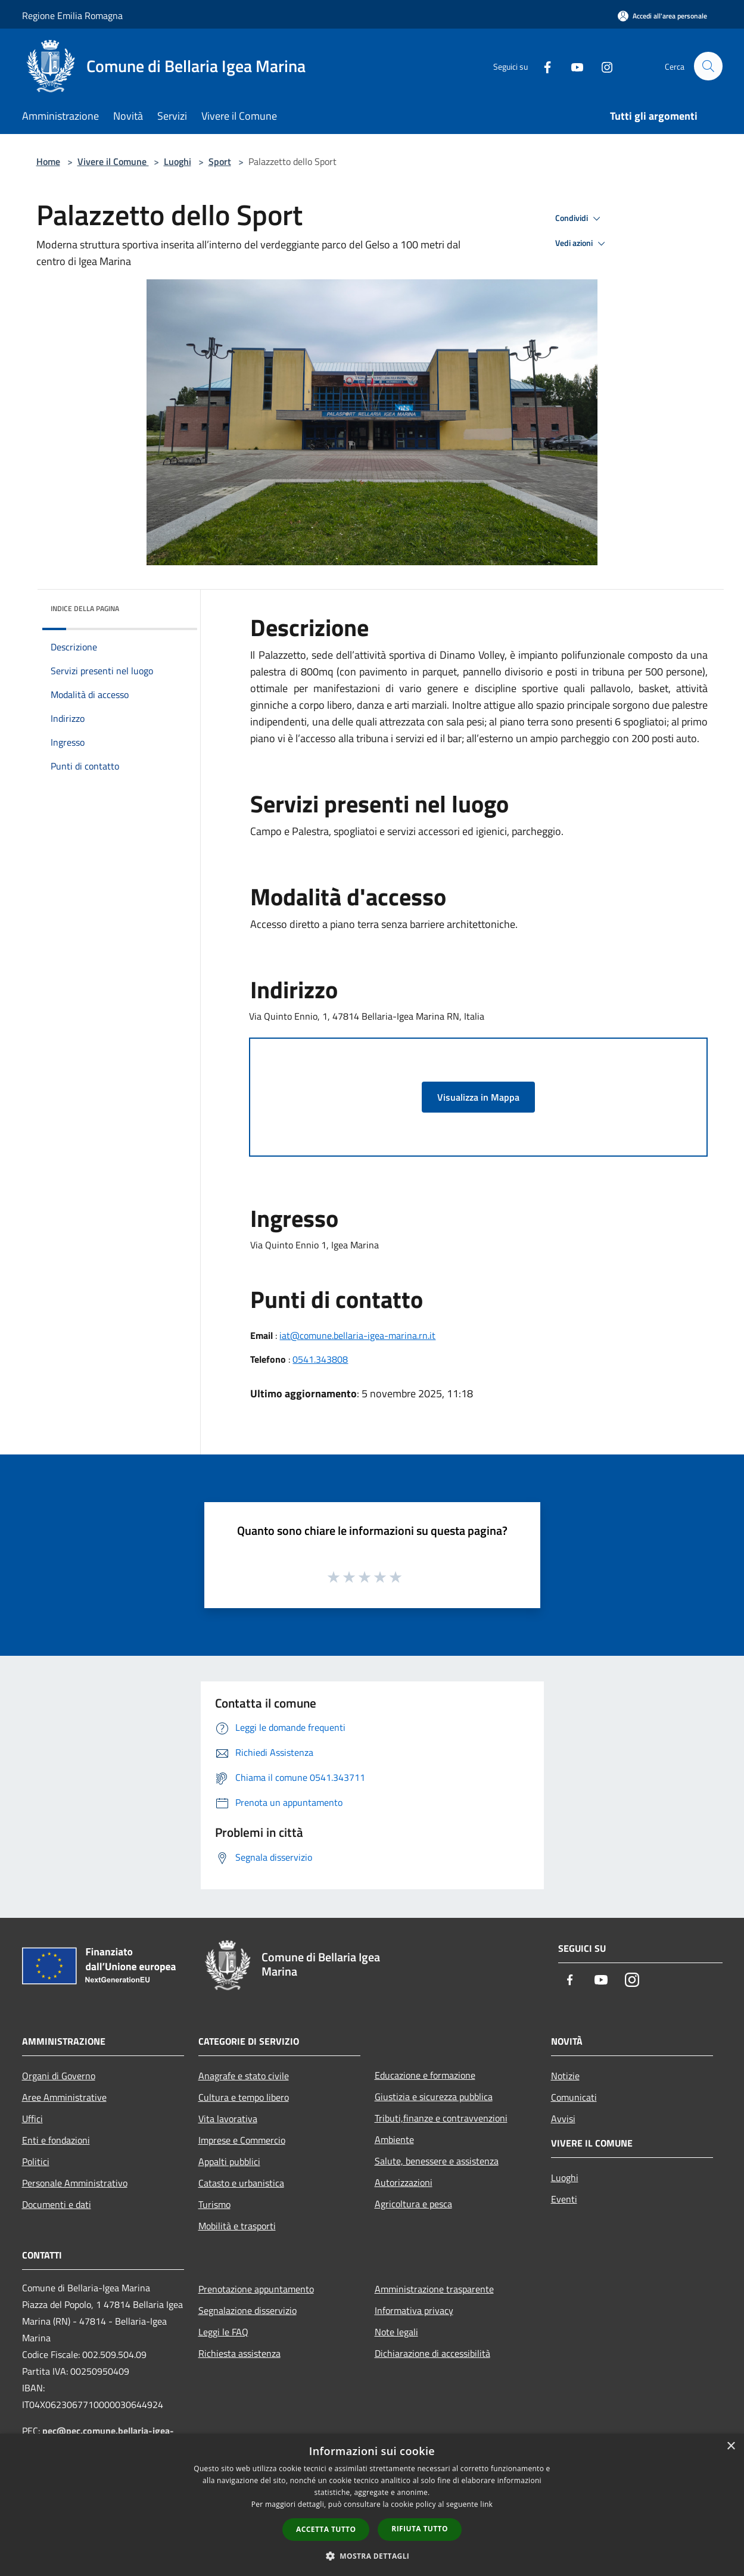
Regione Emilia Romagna (72, 15)
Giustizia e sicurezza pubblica (434, 2096)
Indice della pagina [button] (85, 608)
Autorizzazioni (403, 2182)
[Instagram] (602, 66)
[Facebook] (543, 66)
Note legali (396, 2332)
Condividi (579, 218)
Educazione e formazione (425, 2075)
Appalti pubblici (229, 2161)
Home (48, 161)
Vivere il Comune (113, 161)
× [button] (730, 2446)
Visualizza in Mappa (478, 1097)
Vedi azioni (582, 243)
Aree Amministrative (64, 2097)
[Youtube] (572, 66)
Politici (35, 2161)
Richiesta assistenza (239, 2353)
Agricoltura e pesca (413, 2204)
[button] (372, 2556)
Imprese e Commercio (241, 2140)
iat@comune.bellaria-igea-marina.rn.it (357, 1335)
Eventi (564, 2199)
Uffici (32, 2118)
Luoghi (177, 161)
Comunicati (574, 2097)
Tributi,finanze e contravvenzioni (441, 2118)
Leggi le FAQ (223, 2332)
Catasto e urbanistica (241, 2183)
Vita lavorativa (227, 2118)
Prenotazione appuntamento (256, 2289)
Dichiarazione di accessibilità (432, 2353)
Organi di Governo (58, 2076)
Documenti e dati (56, 2204)
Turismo (214, 2204)
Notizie (565, 2076)
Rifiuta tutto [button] (419, 2529)
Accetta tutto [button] (326, 2529)
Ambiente (394, 2139)
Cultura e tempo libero (243, 2097)
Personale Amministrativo (74, 2183)
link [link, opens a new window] (486, 2504)
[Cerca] (708, 66)
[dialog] (372, 2505)
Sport (219, 161)
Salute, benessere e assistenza (437, 2161)
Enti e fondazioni (56, 2140)
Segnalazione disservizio (247, 2310)
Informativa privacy (414, 2310)
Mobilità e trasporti (237, 2226)
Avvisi (563, 2118)
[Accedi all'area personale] (662, 16)
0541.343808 (320, 1359)
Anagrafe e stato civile (243, 2076)
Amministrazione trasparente (434, 2289)
